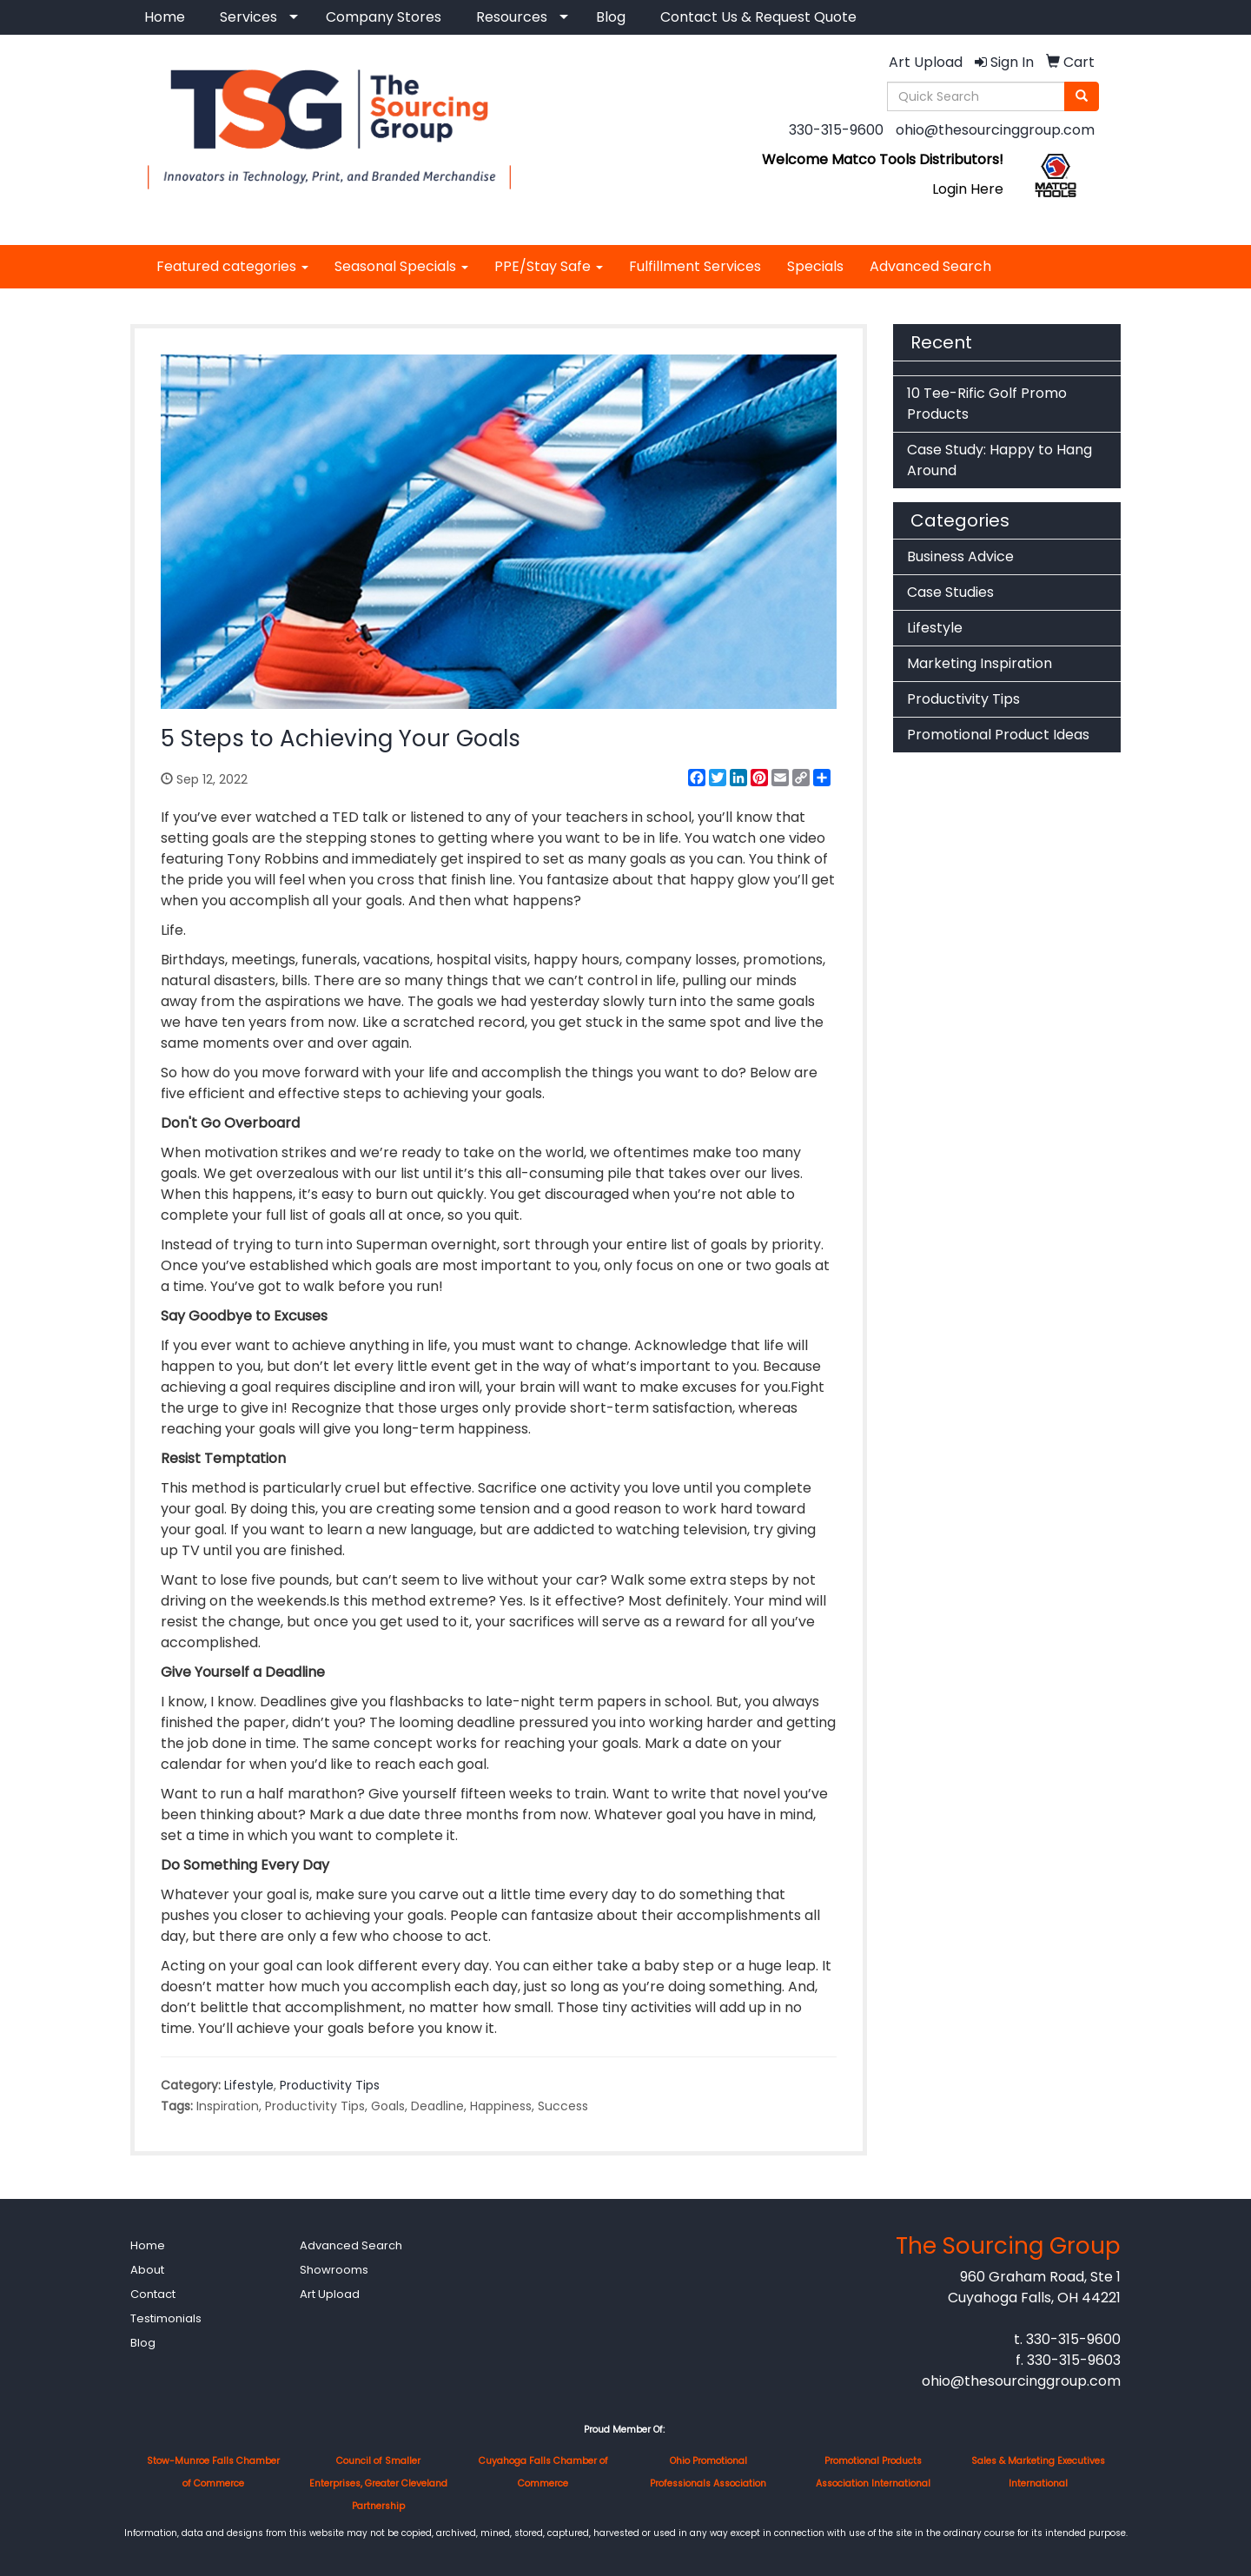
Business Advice (960, 556)
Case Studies (950, 592)
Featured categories (232, 266)
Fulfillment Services (695, 266)
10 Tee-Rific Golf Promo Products (987, 403)
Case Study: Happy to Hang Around (999, 460)
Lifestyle (249, 2085)
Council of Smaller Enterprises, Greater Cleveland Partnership (378, 2483)
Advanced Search (930, 266)
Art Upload (330, 2294)
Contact (152, 2294)
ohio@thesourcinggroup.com (995, 130)
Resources (511, 17)
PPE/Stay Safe (548, 266)
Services (248, 17)
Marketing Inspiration (979, 663)
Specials (815, 266)
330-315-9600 (836, 130)
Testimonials (166, 2318)
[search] (1081, 96)
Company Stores (383, 17)
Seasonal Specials (401, 266)
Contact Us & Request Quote (758, 17)
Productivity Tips (330, 2085)
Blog (611, 17)
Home (164, 17)
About (147, 2269)
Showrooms (334, 2269)
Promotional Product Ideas (998, 735)
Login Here (967, 189)
